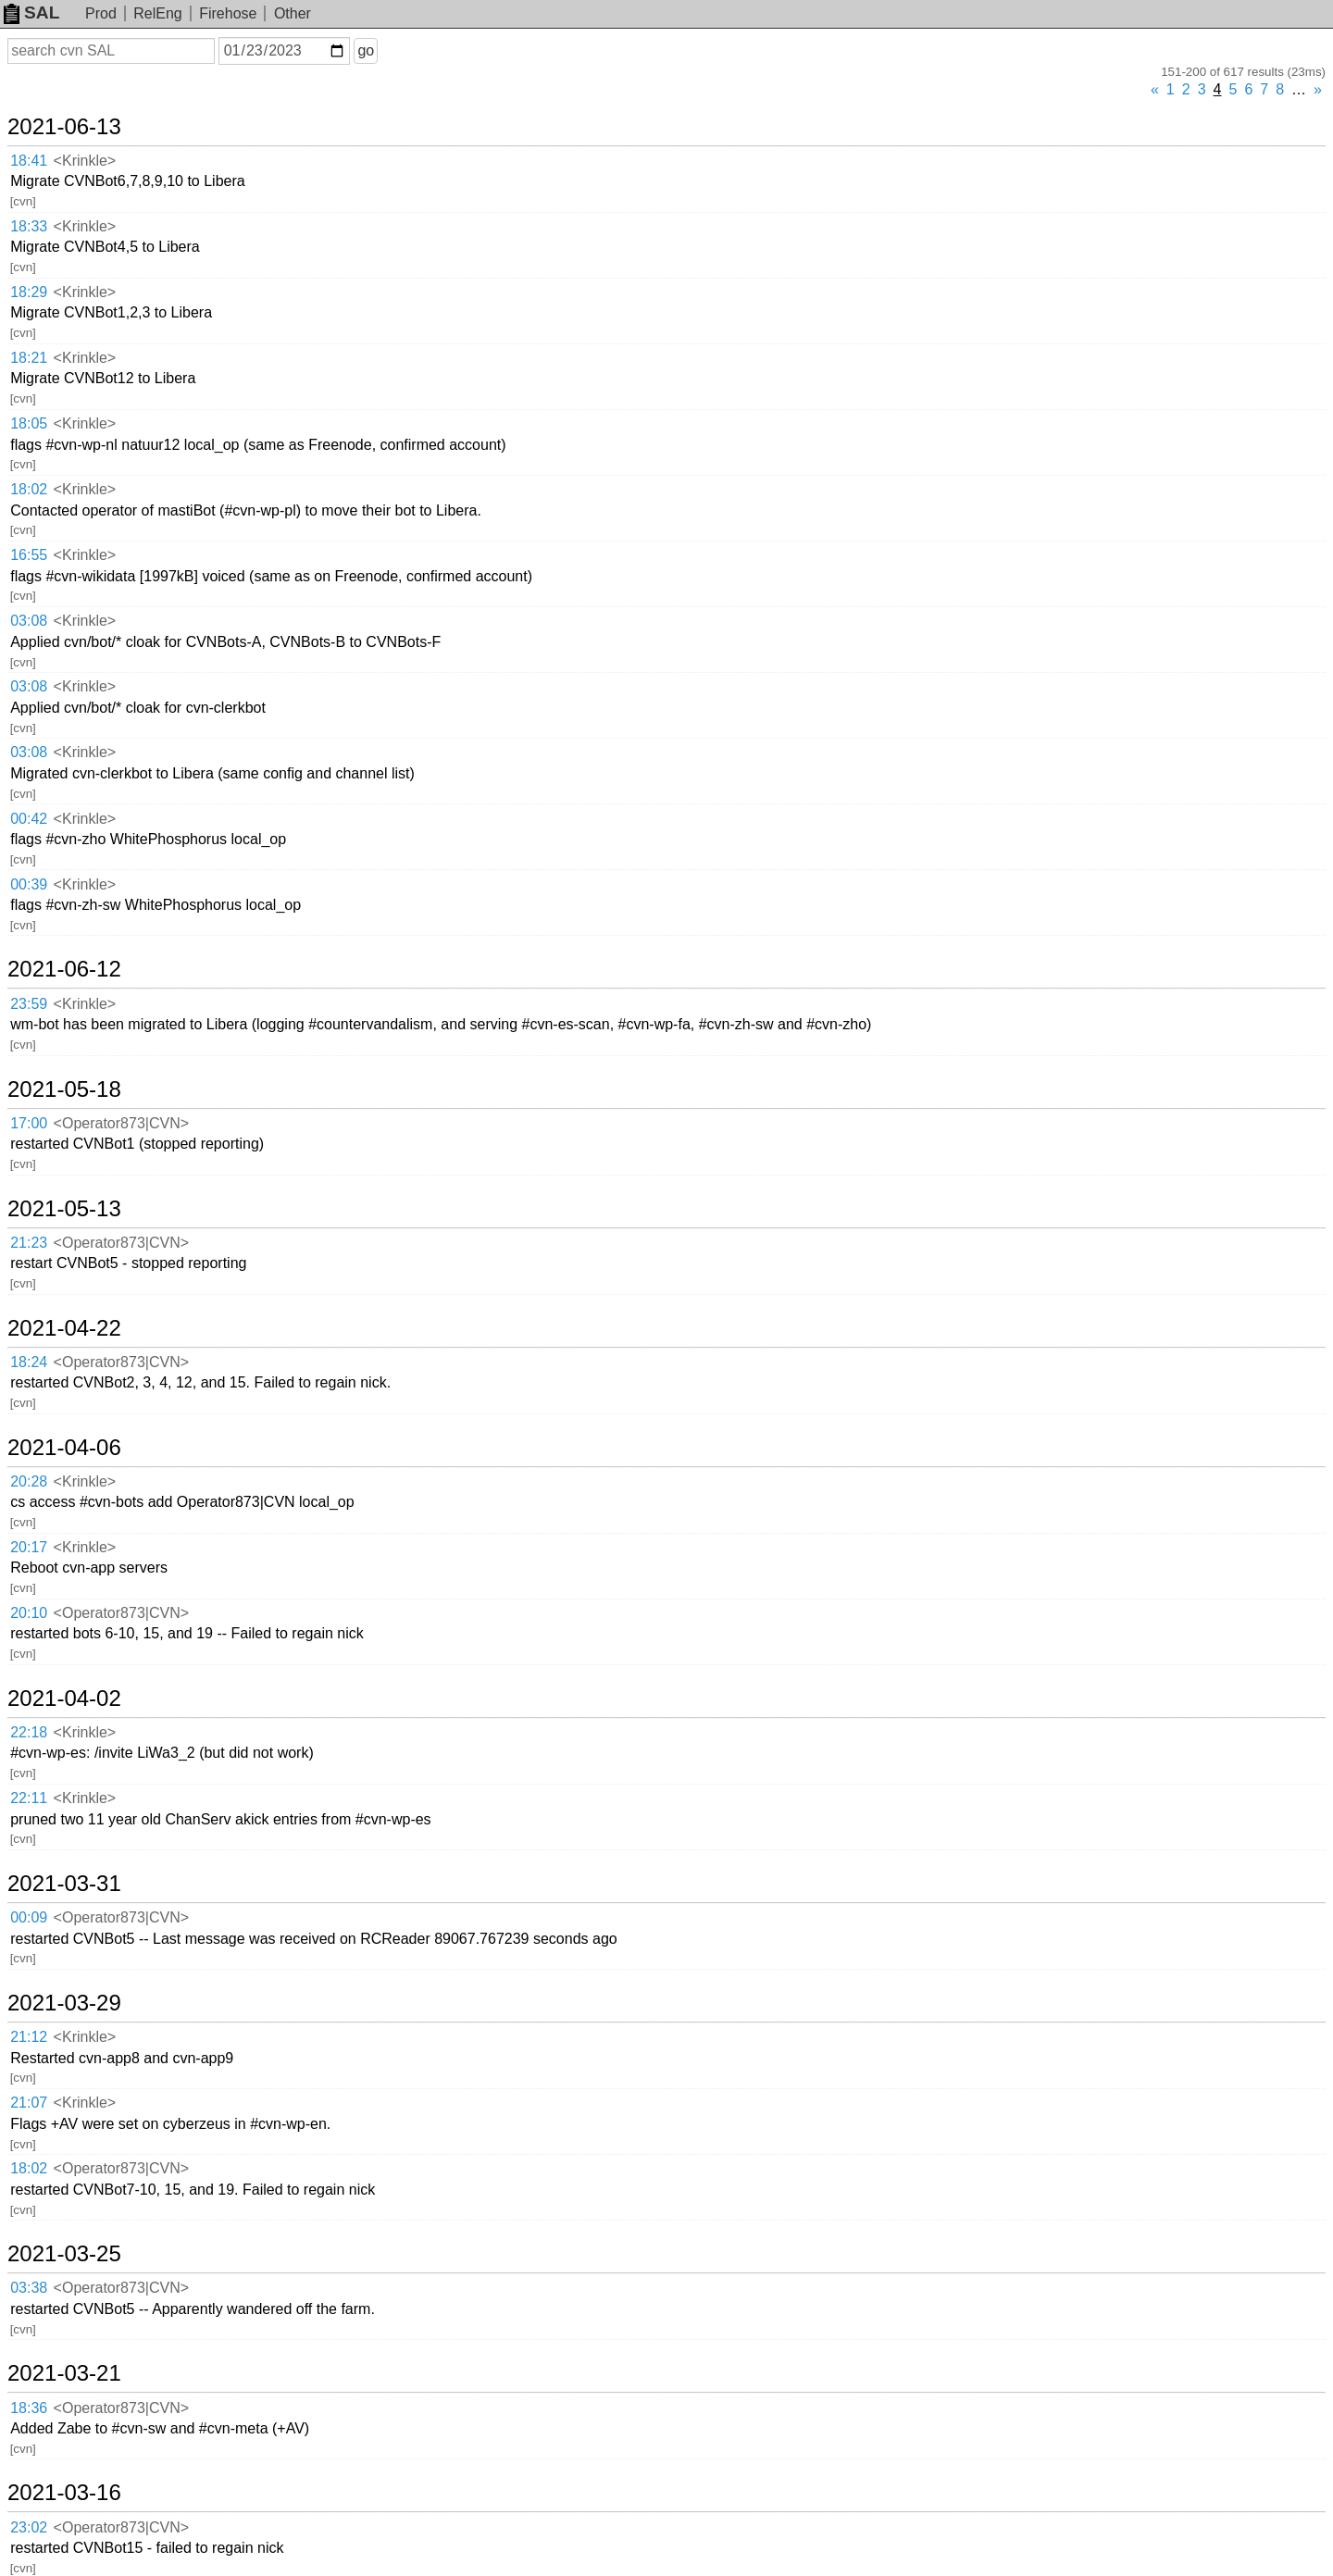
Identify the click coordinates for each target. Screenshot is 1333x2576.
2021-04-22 (64, 1328)
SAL (31, 12)
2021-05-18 (64, 1089)
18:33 (28, 226)
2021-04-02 (64, 1698)
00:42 (28, 819)
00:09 (28, 1917)
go (365, 50)
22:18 (28, 1732)
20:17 (28, 1547)
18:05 (28, 423)
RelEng (157, 13)
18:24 (28, 1362)
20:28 (28, 1481)
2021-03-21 (64, 2373)
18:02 (28, 489)
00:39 (28, 884)
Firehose (227, 13)
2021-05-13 (64, 1208)
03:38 (28, 2288)
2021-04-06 (64, 1447)
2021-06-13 (64, 126)
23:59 (28, 1004)
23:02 (28, 2527)
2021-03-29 (64, 2003)
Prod (101, 13)
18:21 (28, 358)
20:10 (28, 1613)
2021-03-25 (64, 2253)
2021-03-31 (64, 1883)
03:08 (28, 620)
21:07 (28, 2102)
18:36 (28, 2408)
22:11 (28, 1798)
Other (292, 13)
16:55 (28, 555)
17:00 (28, 1123)
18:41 (28, 160)
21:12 (28, 2037)
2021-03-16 (64, 2492)
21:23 (28, 1243)
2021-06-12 (64, 969)
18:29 (28, 292)
